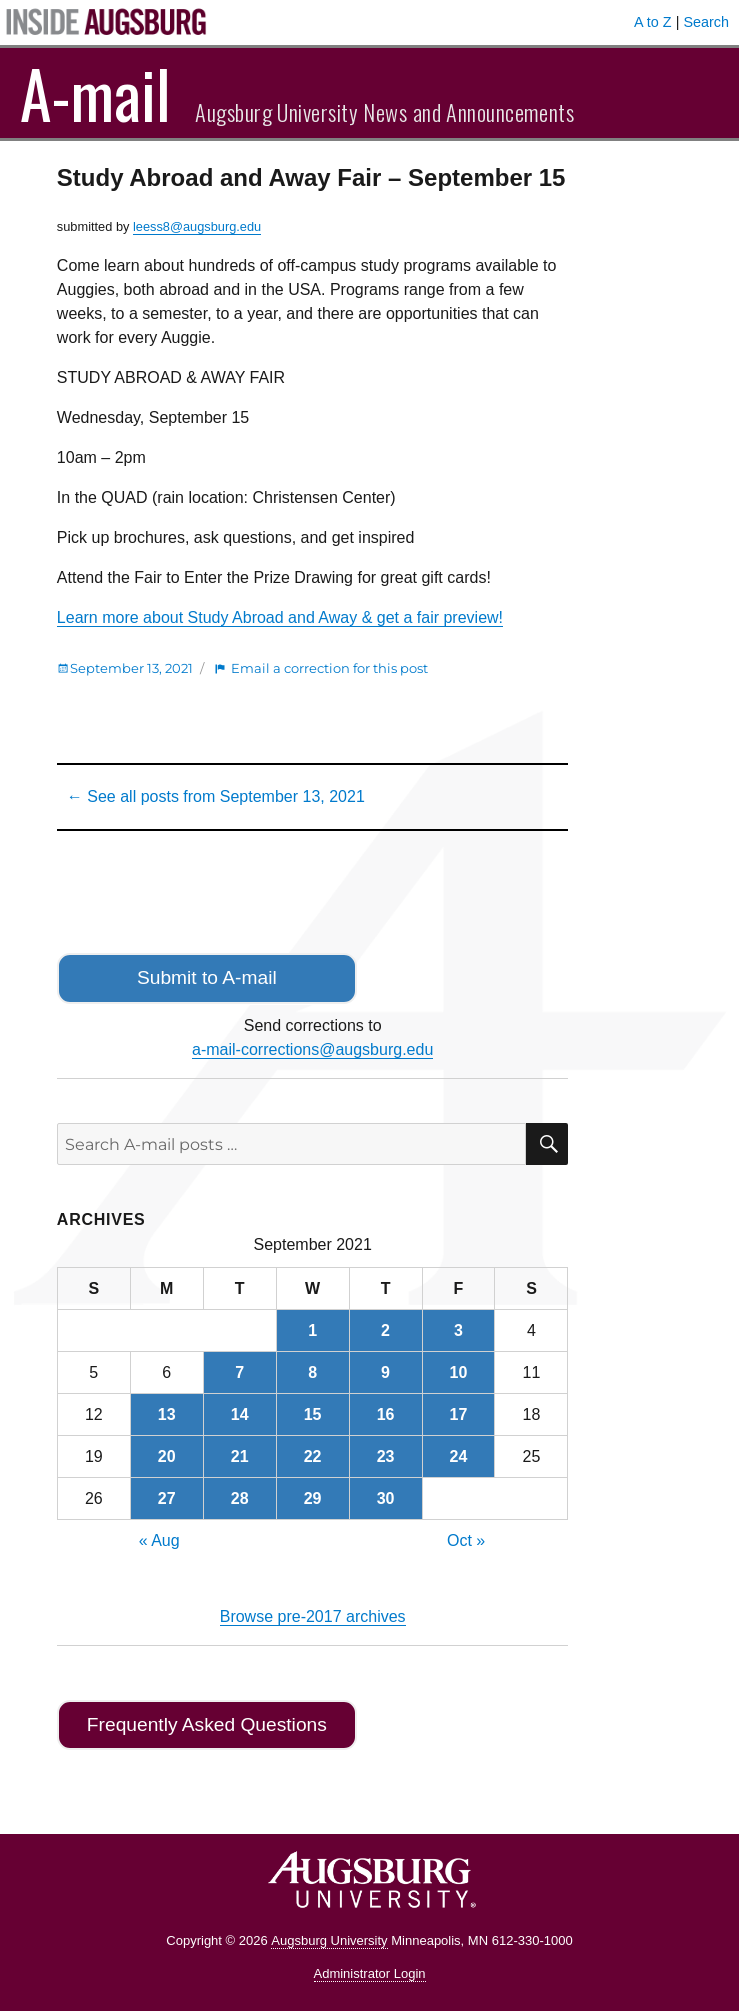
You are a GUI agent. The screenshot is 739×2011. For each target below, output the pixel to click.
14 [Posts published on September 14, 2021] (240, 1414)
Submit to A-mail (207, 977)
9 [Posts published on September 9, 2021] (385, 1372)
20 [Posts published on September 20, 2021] (167, 1456)
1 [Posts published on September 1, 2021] (312, 1330)
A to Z (653, 22)
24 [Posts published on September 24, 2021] (459, 1456)
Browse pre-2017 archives (313, 1616)
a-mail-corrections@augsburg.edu (312, 1049)
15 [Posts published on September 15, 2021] (313, 1414)
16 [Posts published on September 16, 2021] (386, 1414)
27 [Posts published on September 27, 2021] (167, 1498)
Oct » (466, 1540)
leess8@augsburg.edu (197, 226)
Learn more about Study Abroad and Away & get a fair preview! (280, 617)
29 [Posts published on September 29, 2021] (313, 1498)
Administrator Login (370, 1973)
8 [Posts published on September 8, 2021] (312, 1372)
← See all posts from (216, 796)
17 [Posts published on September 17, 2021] (459, 1414)
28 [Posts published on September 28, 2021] (240, 1498)
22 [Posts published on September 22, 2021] (313, 1456)
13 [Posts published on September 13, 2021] (167, 1414)
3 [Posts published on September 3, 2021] (458, 1330)
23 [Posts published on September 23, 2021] (386, 1456)
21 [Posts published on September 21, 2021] (240, 1456)
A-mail (95, 93)
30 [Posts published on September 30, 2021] (386, 1498)
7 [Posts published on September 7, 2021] (239, 1372)
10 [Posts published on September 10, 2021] (459, 1372)
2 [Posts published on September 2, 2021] (385, 1330)
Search (706, 22)
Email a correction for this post (329, 668)
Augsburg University (329, 1940)
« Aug (159, 1540)
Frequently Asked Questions (207, 1724)
